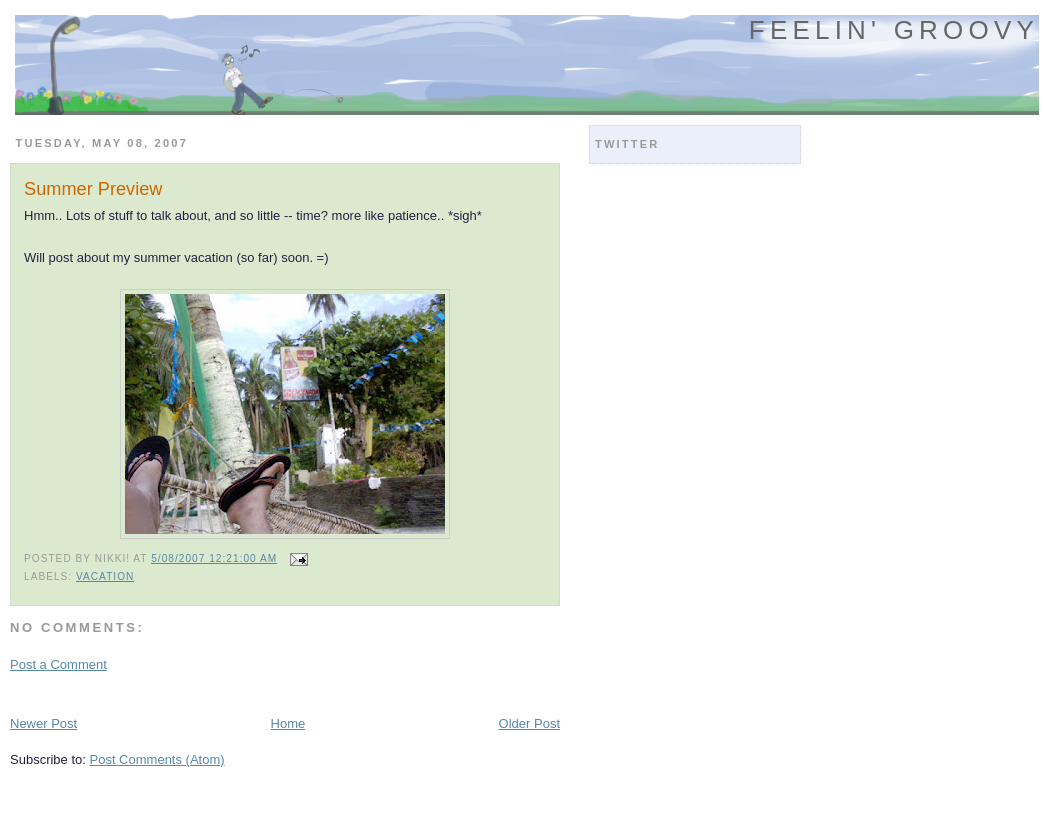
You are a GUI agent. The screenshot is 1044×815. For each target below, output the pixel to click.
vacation (105, 576)
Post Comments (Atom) (157, 759)
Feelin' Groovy (894, 30)
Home (288, 723)
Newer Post (43, 723)
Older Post (529, 723)
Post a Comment (58, 664)
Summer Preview (93, 189)
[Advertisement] (244, 692)
